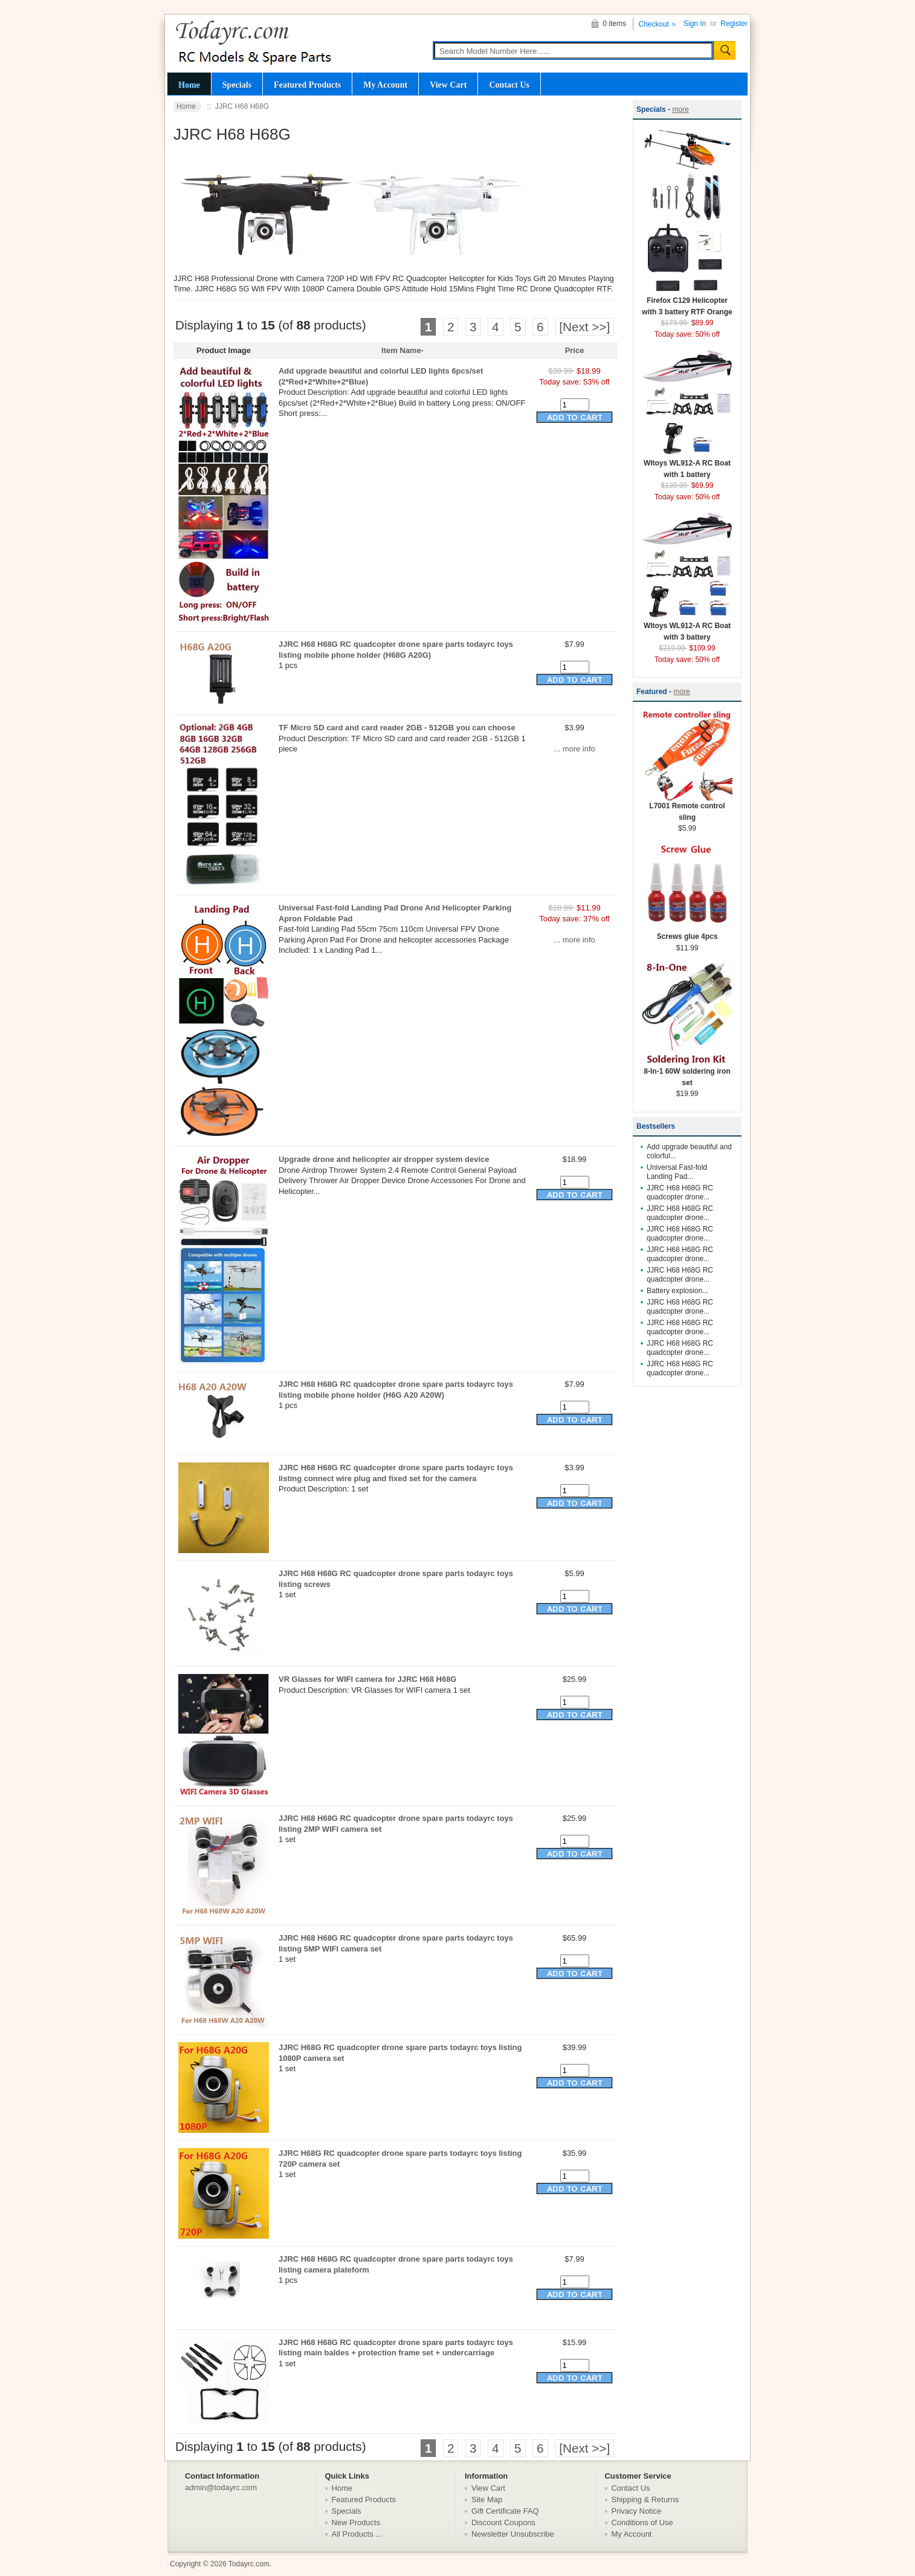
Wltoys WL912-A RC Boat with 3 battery (687, 627)
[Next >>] (584, 327)
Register (734, 23)
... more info (574, 748)
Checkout (653, 24)
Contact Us (509, 84)
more (680, 109)
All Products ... (357, 2534)
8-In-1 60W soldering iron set (687, 1073)
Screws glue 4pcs (687, 932)
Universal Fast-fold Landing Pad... (677, 1172)
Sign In (695, 23)
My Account (385, 84)
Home (189, 84)
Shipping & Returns (645, 2499)
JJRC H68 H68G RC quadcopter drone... (680, 1192)
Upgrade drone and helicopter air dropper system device (384, 1159)
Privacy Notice (637, 2511)
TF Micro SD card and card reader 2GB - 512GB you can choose (397, 727)
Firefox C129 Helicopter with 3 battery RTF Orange (687, 302)
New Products (356, 2522)
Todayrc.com (249, 2564)
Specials (236, 84)
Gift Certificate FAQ (505, 2511)
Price (574, 350)
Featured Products (307, 84)
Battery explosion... (677, 1290)
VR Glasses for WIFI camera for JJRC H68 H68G (367, 1679)
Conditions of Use (642, 2522)
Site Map (486, 2499)
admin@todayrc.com (221, 2487)
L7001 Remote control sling (687, 808)
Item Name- (402, 350)
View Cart (448, 84)
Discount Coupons (503, 2522)
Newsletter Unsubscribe (512, 2534)
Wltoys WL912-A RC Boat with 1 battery (687, 465)
